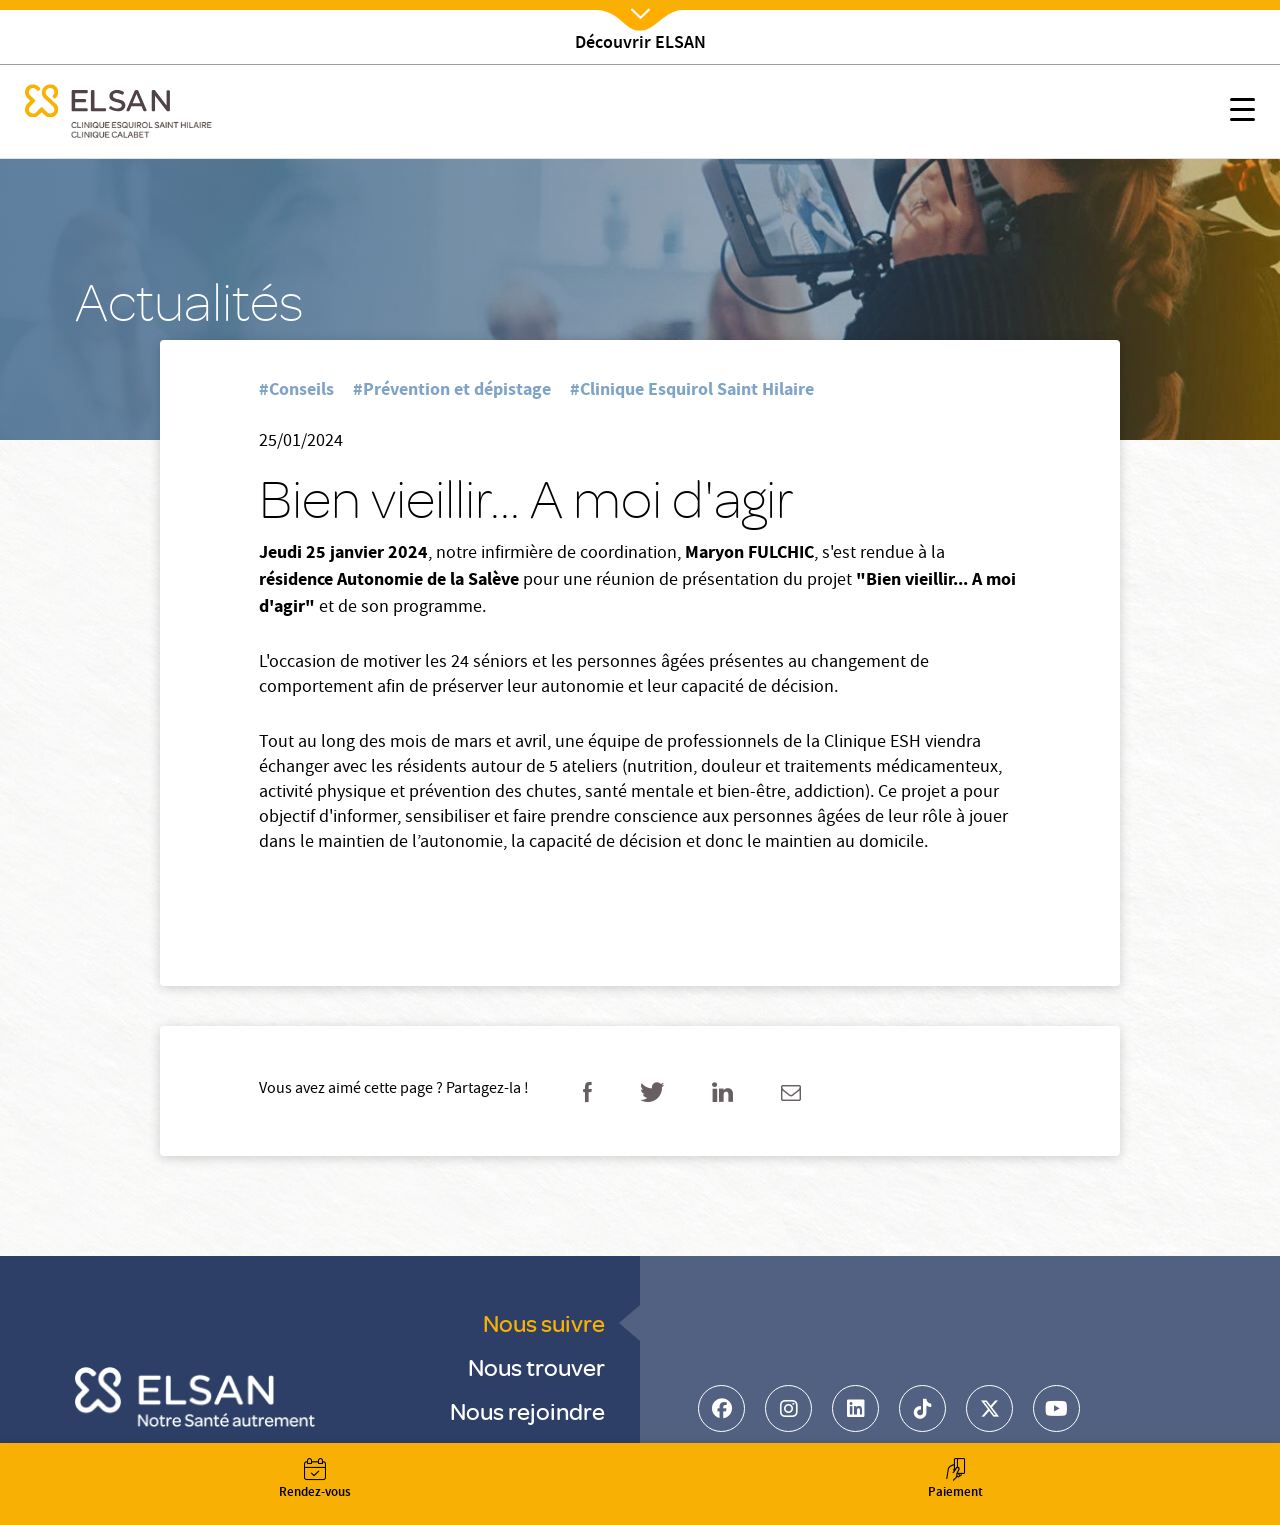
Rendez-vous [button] (315, 1480)
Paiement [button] (955, 1480)
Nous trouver (536, 1366)
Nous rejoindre (527, 1410)
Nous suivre (544, 1322)
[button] (1242, 113)
